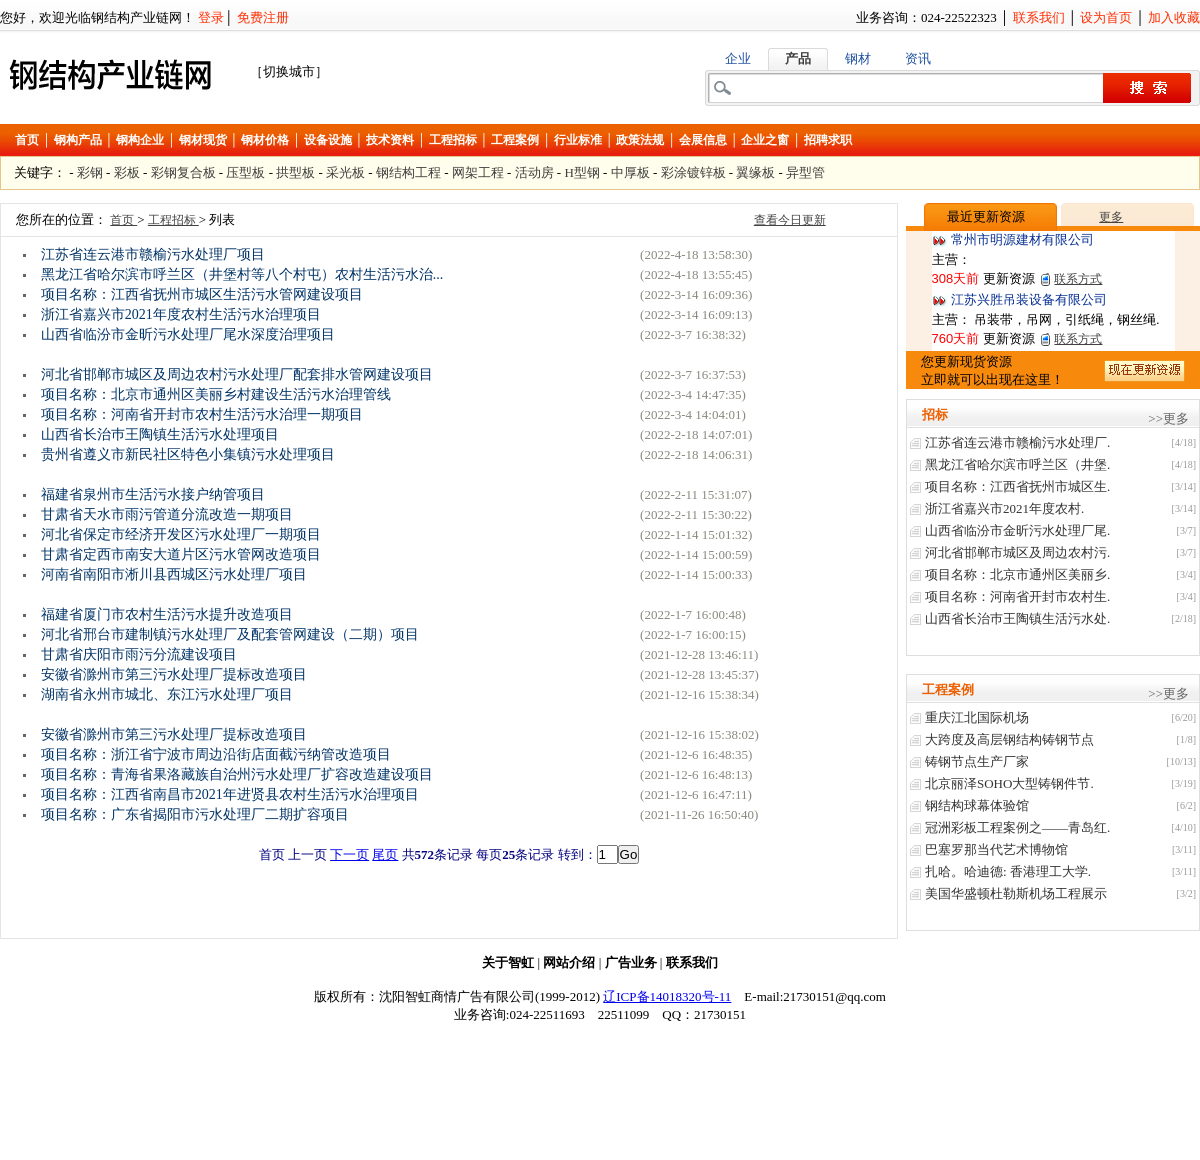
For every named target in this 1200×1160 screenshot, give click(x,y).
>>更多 (1168, 418)
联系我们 (1039, 17)
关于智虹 (508, 962)
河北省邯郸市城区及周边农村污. (1017, 552)
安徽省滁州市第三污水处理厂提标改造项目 (174, 674)
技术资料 (390, 140)
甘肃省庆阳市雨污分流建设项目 (139, 654)
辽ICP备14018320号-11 (667, 996)
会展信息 (703, 140)
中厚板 (630, 172)
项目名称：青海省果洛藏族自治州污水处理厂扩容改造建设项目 (237, 774)
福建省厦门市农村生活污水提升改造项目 (167, 614)
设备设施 (328, 140)
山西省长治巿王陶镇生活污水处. (1017, 618)
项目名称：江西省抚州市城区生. (1017, 486)
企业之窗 (765, 140)
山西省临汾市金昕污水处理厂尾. (1017, 530)
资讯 (918, 58)
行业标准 (578, 140)
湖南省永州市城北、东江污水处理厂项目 (167, 694)
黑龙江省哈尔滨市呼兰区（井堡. (1017, 464)
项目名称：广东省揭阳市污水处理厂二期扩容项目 (195, 814)
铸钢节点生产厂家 (977, 761)
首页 (27, 140)
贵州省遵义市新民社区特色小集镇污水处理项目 (188, 454)
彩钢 (90, 172)
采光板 (345, 172)
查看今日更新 (790, 220)
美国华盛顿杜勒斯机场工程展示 (1016, 893)
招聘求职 (828, 140)
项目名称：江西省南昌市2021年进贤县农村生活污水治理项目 (230, 794)
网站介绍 (569, 962)
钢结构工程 (408, 172)
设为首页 (1106, 17)
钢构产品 (78, 140)
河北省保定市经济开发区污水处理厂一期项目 (181, 534)
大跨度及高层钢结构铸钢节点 (1009, 739)
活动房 (534, 172)
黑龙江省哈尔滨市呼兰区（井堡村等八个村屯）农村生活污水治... (242, 274)
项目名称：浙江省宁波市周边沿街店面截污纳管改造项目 (216, 754)
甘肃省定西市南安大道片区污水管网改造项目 (181, 554)
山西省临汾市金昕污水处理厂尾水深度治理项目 (188, 334)
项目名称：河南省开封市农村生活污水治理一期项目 (202, 414)
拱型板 (295, 172)
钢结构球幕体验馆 (977, 805)
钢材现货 (203, 140)
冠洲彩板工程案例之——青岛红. (1017, 827)
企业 (738, 58)
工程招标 (453, 140)
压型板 (245, 172)
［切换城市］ (289, 71)
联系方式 (1078, 279)
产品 (798, 58)
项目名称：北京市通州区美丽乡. (1017, 574)
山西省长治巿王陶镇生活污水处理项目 (160, 434)
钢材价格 (265, 140)
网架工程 (478, 172)
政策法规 (640, 140)
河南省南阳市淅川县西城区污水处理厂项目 (174, 574)
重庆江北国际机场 (977, 717)
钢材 (858, 58)
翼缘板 (755, 172)
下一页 (349, 854)
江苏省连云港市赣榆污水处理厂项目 (153, 254)
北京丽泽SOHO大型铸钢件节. (1009, 783)
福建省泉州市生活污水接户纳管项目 (153, 494)
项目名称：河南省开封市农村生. (1017, 596)
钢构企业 (140, 140)
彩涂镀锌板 (693, 172)
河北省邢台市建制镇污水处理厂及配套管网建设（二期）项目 (230, 634)
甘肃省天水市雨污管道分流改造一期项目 (167, 514)
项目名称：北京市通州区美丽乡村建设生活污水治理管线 (216, 394)
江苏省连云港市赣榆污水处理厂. (1017, 442)
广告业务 (631, 962)
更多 (1111, 217)
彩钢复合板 (183, 172)
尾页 (385, 854)
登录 (211, 17)
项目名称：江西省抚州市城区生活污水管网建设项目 (202, 294)
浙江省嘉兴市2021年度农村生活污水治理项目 (181, 314)
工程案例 (515, 140)
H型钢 (581, 172)
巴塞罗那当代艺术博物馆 (996, 849)
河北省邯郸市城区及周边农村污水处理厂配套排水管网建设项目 (237, 374)
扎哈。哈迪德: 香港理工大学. (1008, 871)
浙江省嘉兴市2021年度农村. (1004, 508)
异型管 (805, 172)
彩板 (127, 172)
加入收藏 (1174, 17)
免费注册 (263, 17)
